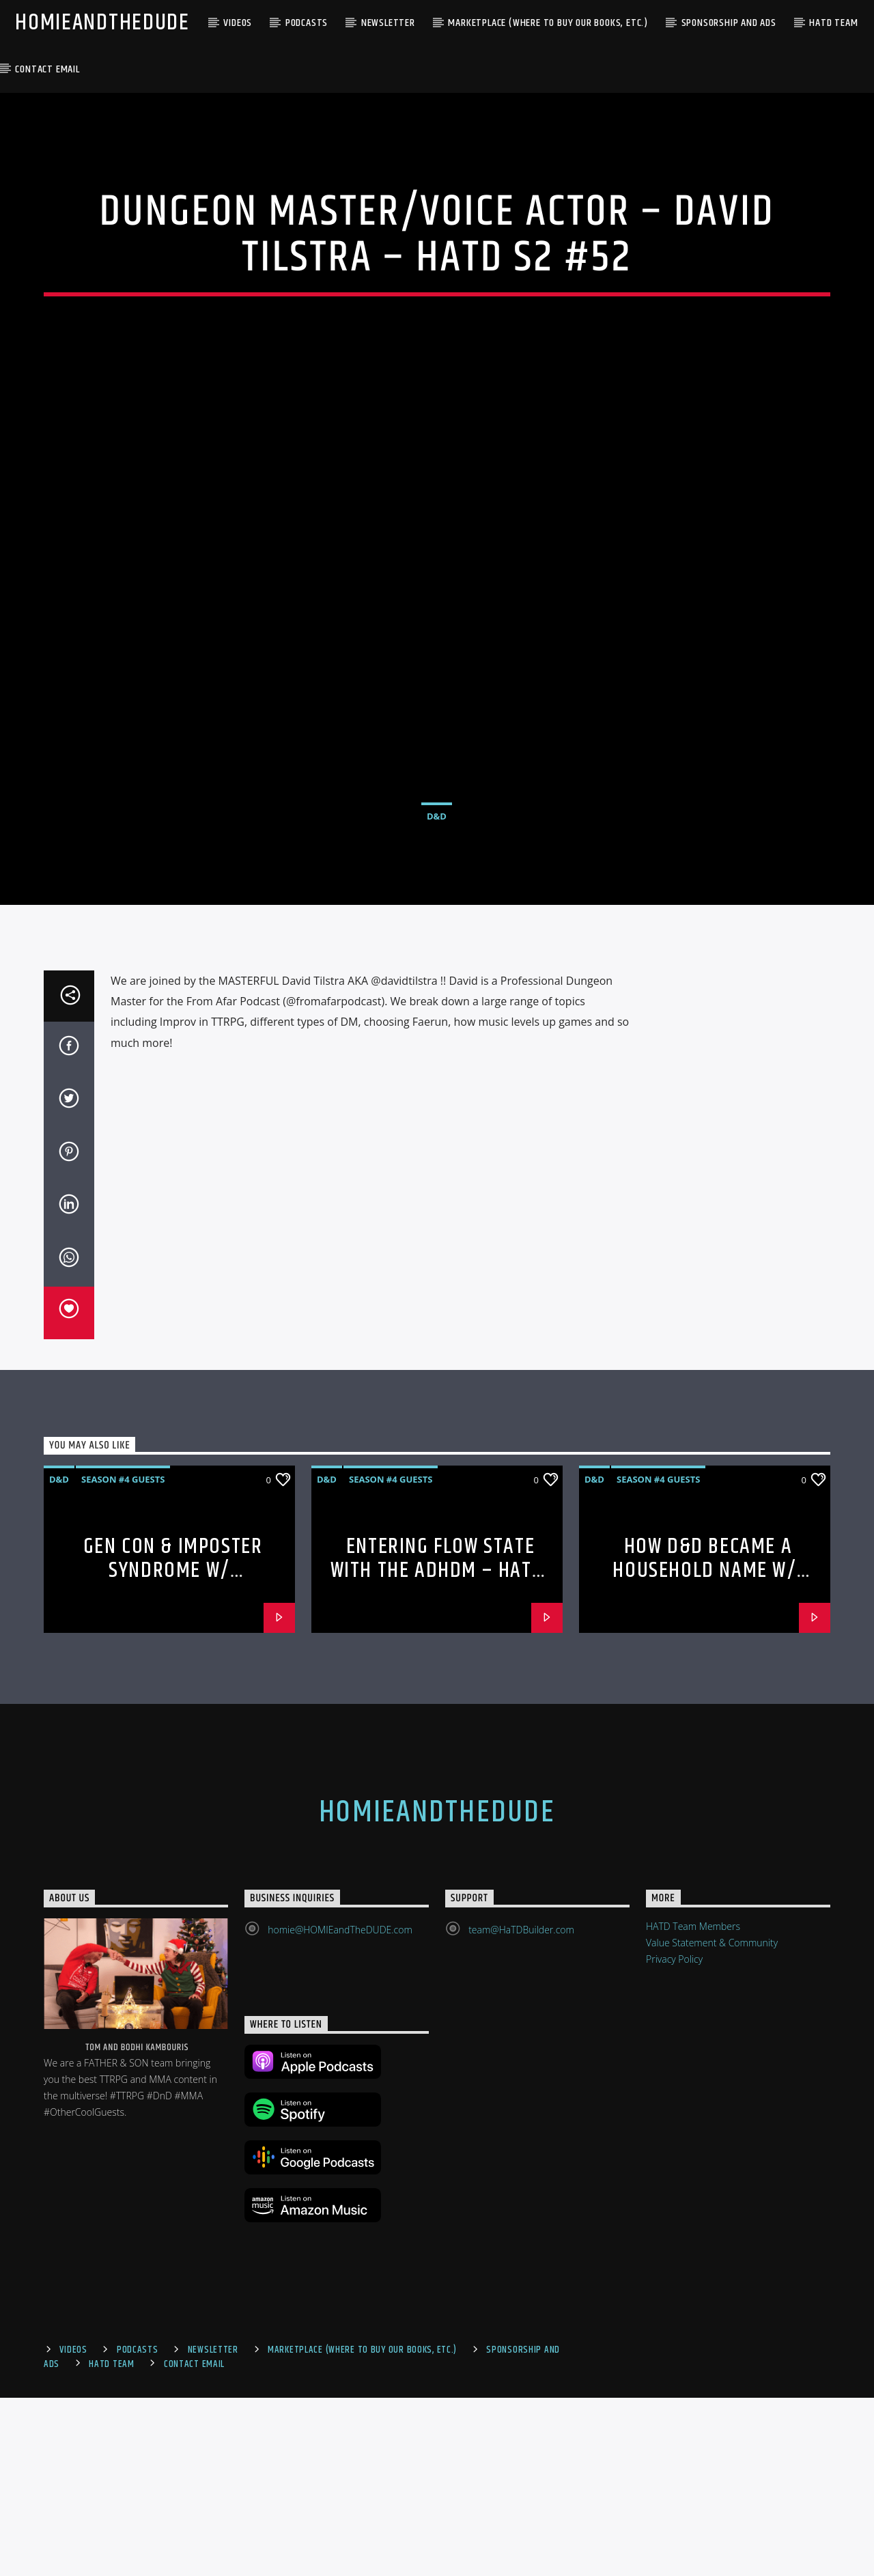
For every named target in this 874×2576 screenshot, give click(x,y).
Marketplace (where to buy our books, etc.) (548, 22)
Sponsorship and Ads (728, 22)
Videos (237, 22)
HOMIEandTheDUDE (102, 22)
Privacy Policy (674, 2136)
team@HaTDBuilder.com (521, 2107)
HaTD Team (833, 22)
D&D (437, 905)
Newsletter (388, 22)
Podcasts (306, 22)
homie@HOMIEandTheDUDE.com (340, 2107)
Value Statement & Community (712, 2120)
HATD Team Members (693, 2103)
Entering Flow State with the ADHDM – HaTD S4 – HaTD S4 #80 (437, 1748)
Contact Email (47, 69)
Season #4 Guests (123, 1657)
